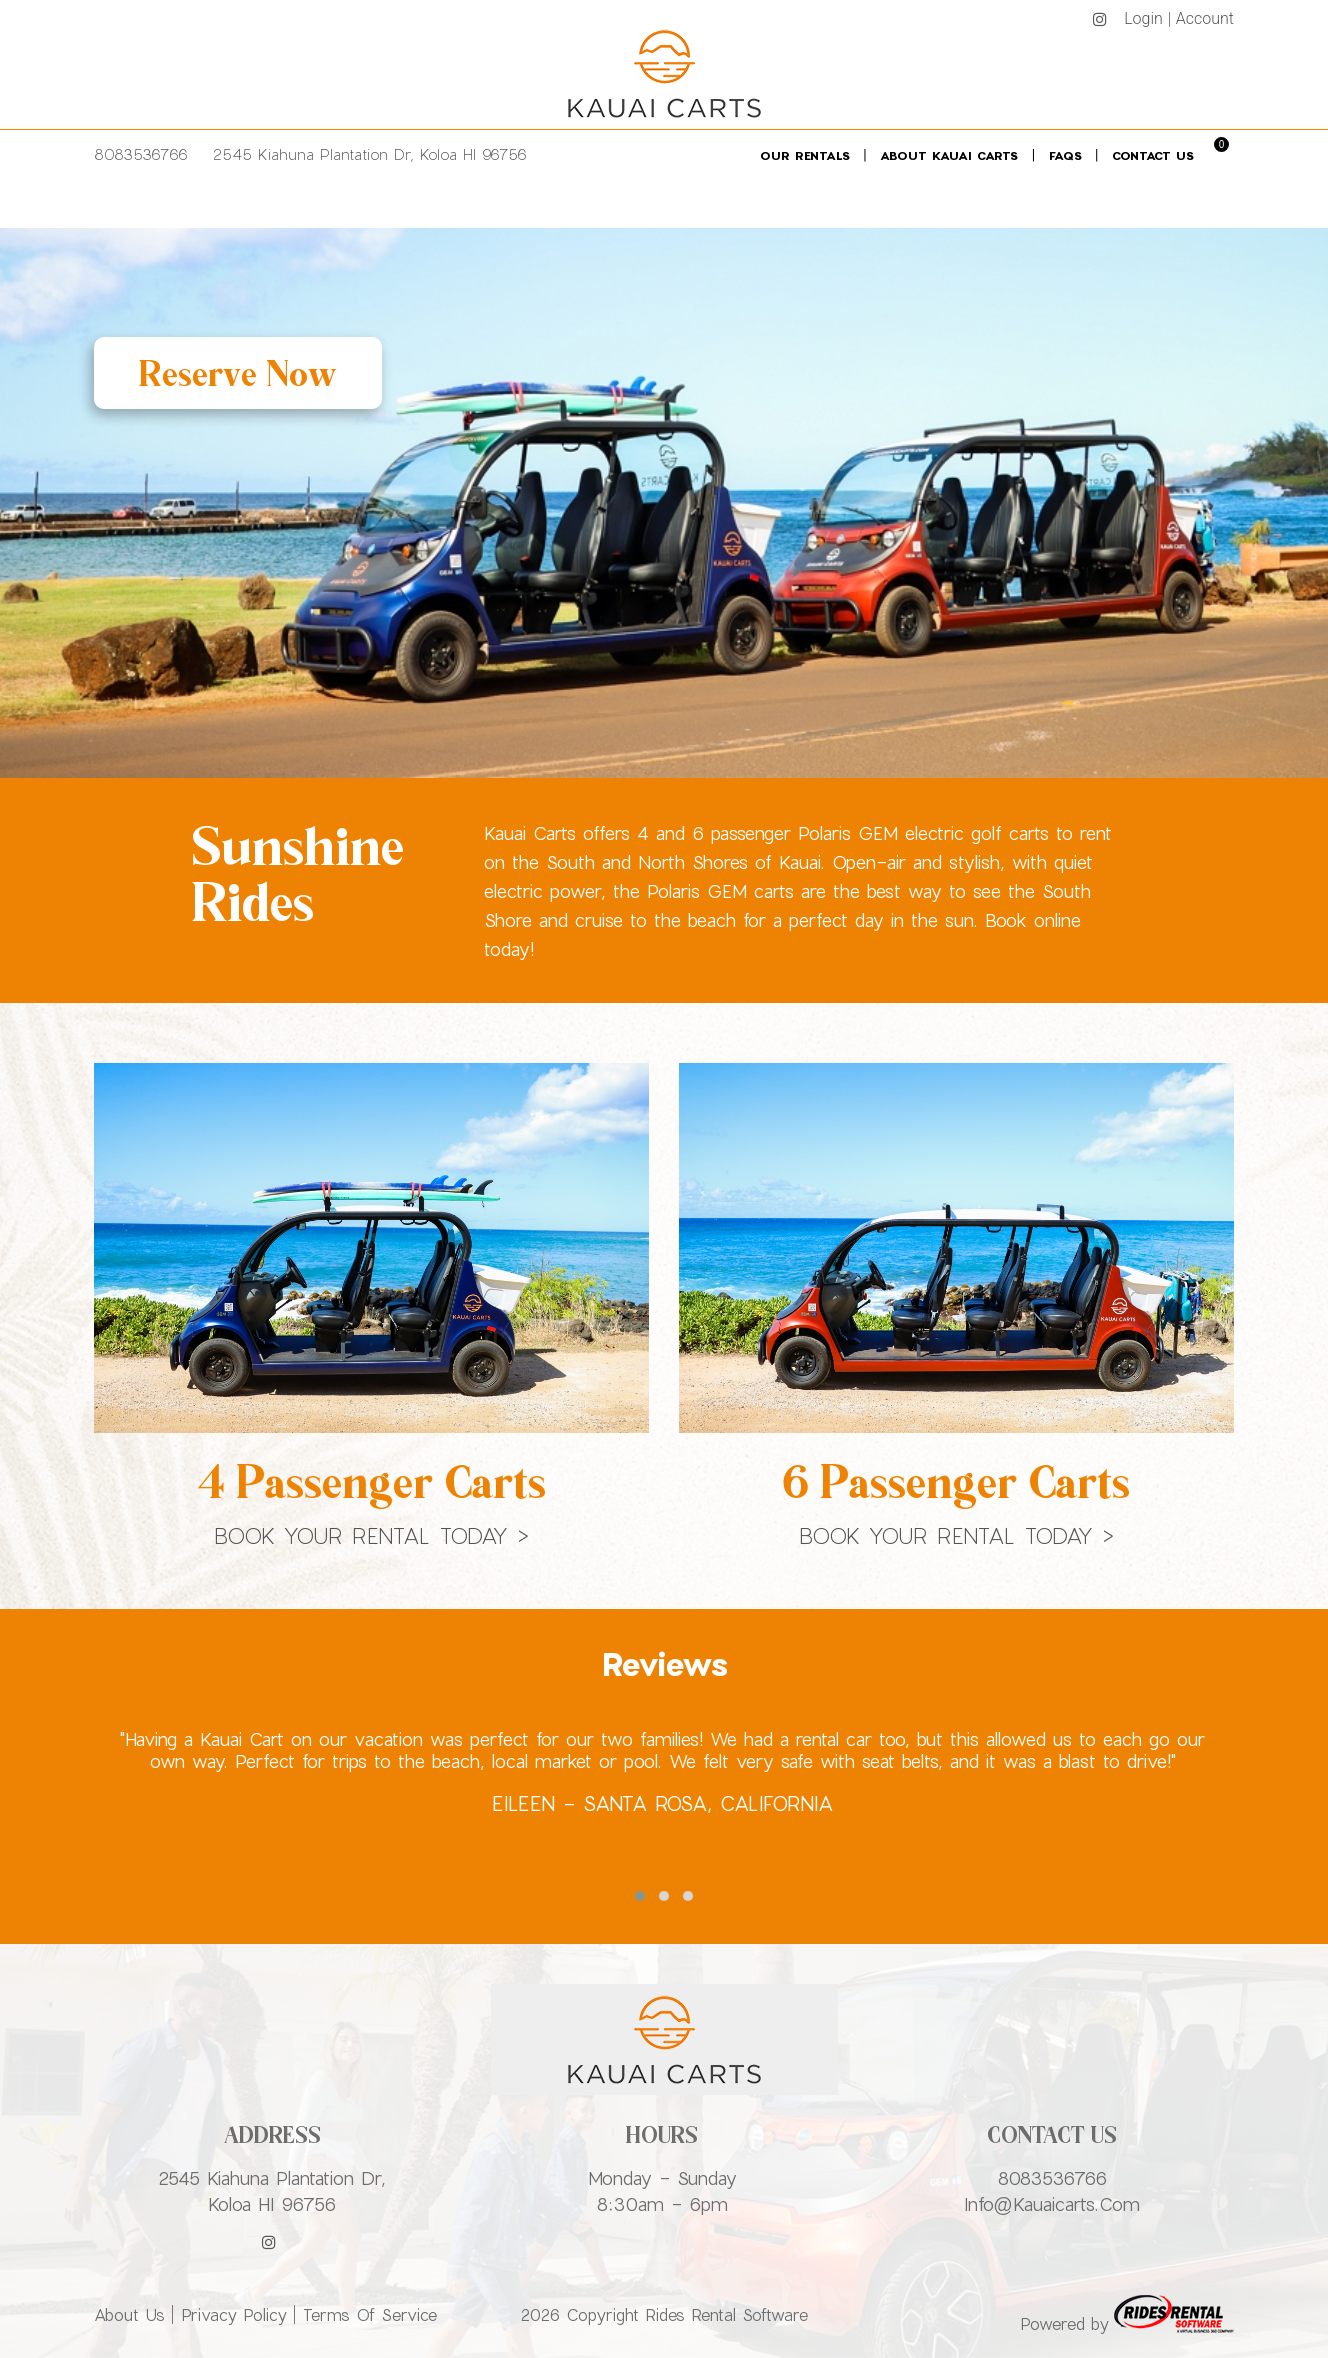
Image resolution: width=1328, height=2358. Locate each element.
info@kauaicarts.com (1052, 2204)
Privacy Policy (234, 2314)
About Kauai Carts (949, 155)
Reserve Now (238, 373)
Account (1205, 18)
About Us (129, 2314)
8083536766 (141, 154)
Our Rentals (805, 155)
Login (1143, 18)
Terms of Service (370, 2314)
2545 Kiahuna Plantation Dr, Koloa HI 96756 (370, 154)
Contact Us (1153, 155)
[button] (640, 1896)
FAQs (1065, 155)
